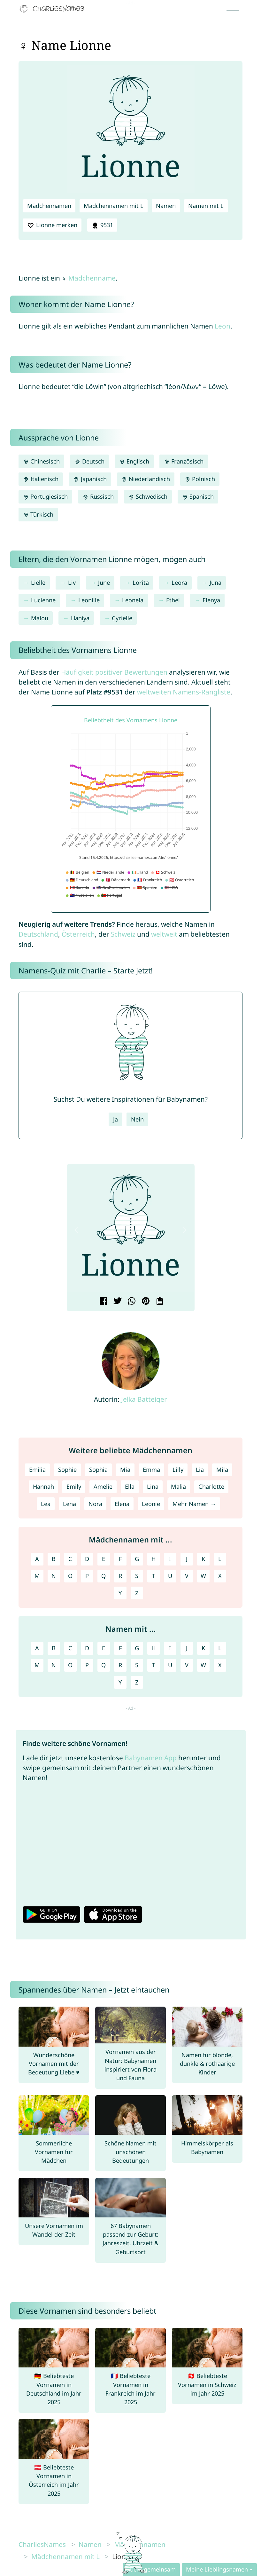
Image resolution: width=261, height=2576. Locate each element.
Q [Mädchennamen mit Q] (103, 1576)
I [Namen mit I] (170, 1648)
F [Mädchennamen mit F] (120, 1559)
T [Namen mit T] (153, 1665)
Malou (39, 618)
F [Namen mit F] (120, 1648)
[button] (76, 1230)
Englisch (134, 461)
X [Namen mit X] (220, 1665)
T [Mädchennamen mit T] (153, 1576)
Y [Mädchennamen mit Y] (120, 1593)
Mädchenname (92, 277)
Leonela (132, 600)
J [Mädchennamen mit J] (187, 1559)
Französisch (183, 461)
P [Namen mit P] (87, 1665)
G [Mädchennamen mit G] (137, 1559)
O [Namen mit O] (70, 1665)
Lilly (178, 1469)
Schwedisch (147, 496)
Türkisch (38, 514)
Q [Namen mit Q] (103, 1665)
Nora (95, 1504)
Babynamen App (151, 1757)
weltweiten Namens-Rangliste (183, 691)
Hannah (43, 1486)
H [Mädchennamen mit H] (153, 1559)
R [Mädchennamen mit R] (120, 1576)
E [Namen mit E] (103, 1648)
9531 (102, 225)
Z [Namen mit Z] (136, 1682)
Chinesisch (41, 461)
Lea (45, 1504)
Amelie (103, 1486)
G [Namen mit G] (137, 1648)
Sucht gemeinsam (151, 2569)
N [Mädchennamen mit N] (53, 1576)
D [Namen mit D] (87, 1648)
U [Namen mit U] (170, 1665)
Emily (73, 1486)
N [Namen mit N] (53, 1665)
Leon (222, 325)
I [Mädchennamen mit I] (170, 1559)
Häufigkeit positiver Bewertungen (114, 672)
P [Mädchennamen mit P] (87, 1576)
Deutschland (38, 934)
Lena (69, 1504)
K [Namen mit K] (203, 1648)
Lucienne (43, 600)
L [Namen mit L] (219, 1648)
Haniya (80, 618)
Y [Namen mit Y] (120, 1682)
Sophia (98, 1469)
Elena (122, 1504)
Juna (215, 582)
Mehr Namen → (194, 1504)
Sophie (67, 1469)
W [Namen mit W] (203, 1665)
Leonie (151, 1504)
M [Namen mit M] (37, 1665)
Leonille (89, 600)
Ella (129, 1486)
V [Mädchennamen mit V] (186, 1576)
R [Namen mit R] (120, 1665)
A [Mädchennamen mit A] (37, 1559)
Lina (152, 1486)
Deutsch (89, 461)
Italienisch (40, 479)
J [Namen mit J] (187, 1648)
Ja (115, 1119)
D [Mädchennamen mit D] (87, 1559)
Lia (200, 1469)
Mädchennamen (49, 206)
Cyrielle (122, 618)
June (104, 582)
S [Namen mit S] (136, 1665)
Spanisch (198, 496)
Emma (151, 1469)
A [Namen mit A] (37, 1648)
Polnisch (200, 479)
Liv (72, 582)
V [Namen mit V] (186, 1665)
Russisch (97, 496)
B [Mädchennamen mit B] (54, 1559)
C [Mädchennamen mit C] (70, 1559)
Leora (179, 582)
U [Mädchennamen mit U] (170, 1576)
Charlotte (211, 1486)
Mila (222, 1469)
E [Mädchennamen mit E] (103, 1559)
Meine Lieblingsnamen (217, 2569)
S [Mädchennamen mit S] (136, 1576)
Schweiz (123, 934)
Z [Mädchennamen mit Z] (136, 1593)
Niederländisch (145, 479)
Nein (137, 1119)
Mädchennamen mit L (113, 206)
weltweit (164, 934)
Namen (166, 206)
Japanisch (89, 479)
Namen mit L (206, 206)
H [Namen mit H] (153, 1648)
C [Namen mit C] (70, 1648)
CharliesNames (42, 2544)
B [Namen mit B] (54, 1648)
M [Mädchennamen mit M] (37, 1576)
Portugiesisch (45, 496)
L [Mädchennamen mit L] (219, 1559)
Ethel (173, 600)
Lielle (38, 582)
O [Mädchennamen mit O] (70, 1576)
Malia (178, 1486)
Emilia (37, 1469)
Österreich (78, 934)
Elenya (211, 600)
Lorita (141, 582)
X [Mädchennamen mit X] (220, 1576)
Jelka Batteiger (144, 1399)
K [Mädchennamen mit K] (203, 1559)
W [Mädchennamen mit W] (203, 1576)
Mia (125, 1469)
